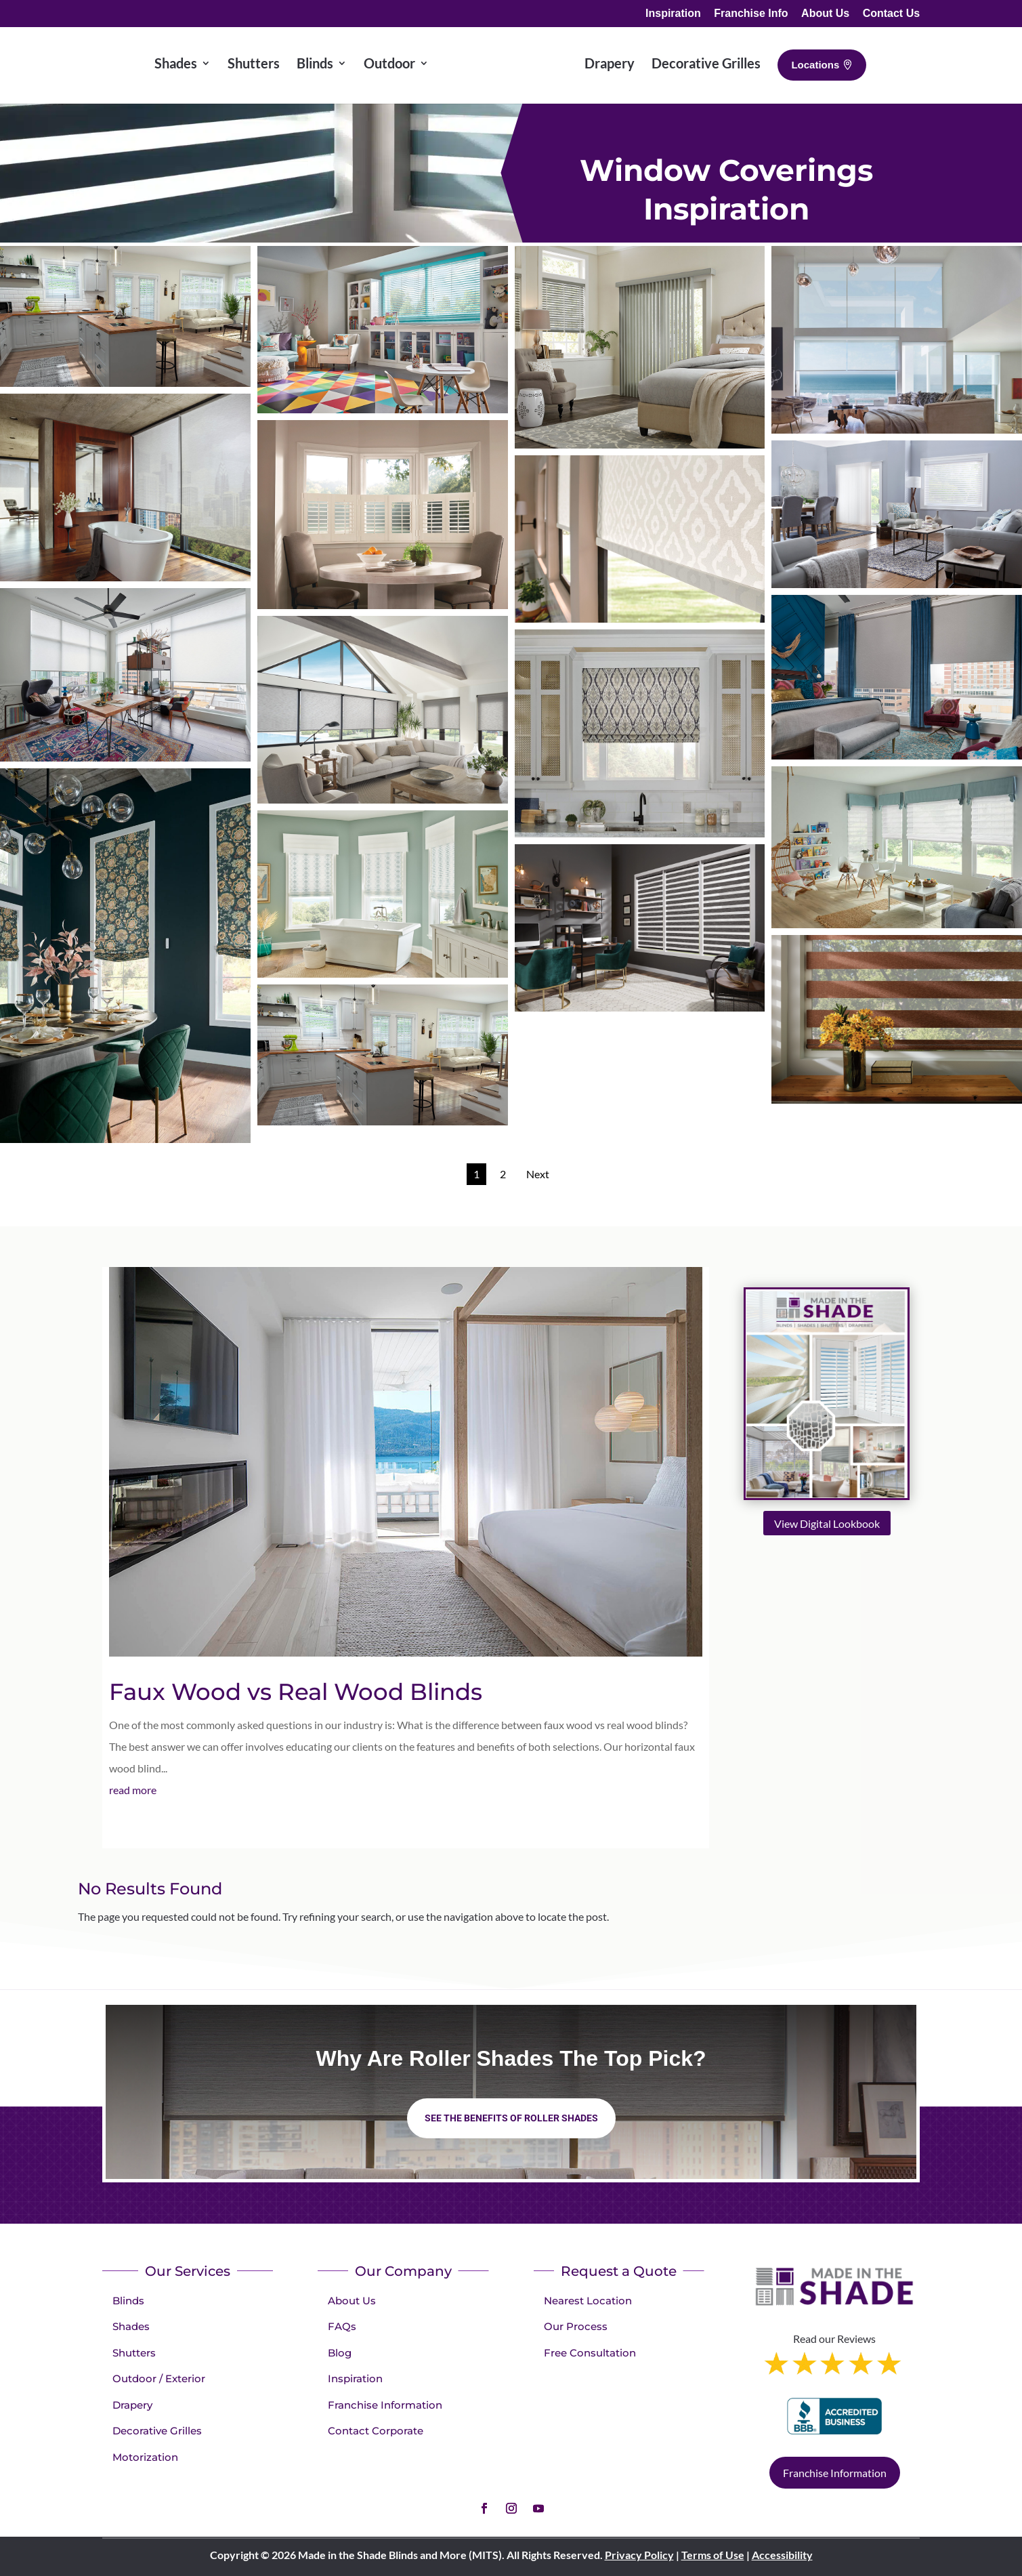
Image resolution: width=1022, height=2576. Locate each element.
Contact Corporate (375, 2430)
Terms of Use (712, 2554)
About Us (825, 13)
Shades (131, 2326)
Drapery (132, 2404)
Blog (340, 2352)
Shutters (134, 2352)
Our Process (576, 2326)
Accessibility (782, 2554)
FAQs (342, 2326)
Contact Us (891, 13)
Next (537, 1173)
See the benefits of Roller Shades (511, 2118)
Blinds (128, 2300)
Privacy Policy (639, 2554)
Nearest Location (588, 2300)
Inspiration (673, 13)
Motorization (145, 2457)
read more (132, 1789)
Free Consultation (590, 2352)
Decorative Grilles (157, 2430)
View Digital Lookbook (827, 1523)
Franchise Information (385, 2404)
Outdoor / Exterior (158, 2378)
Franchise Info (751, 13)
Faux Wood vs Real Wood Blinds (295, 1692)
